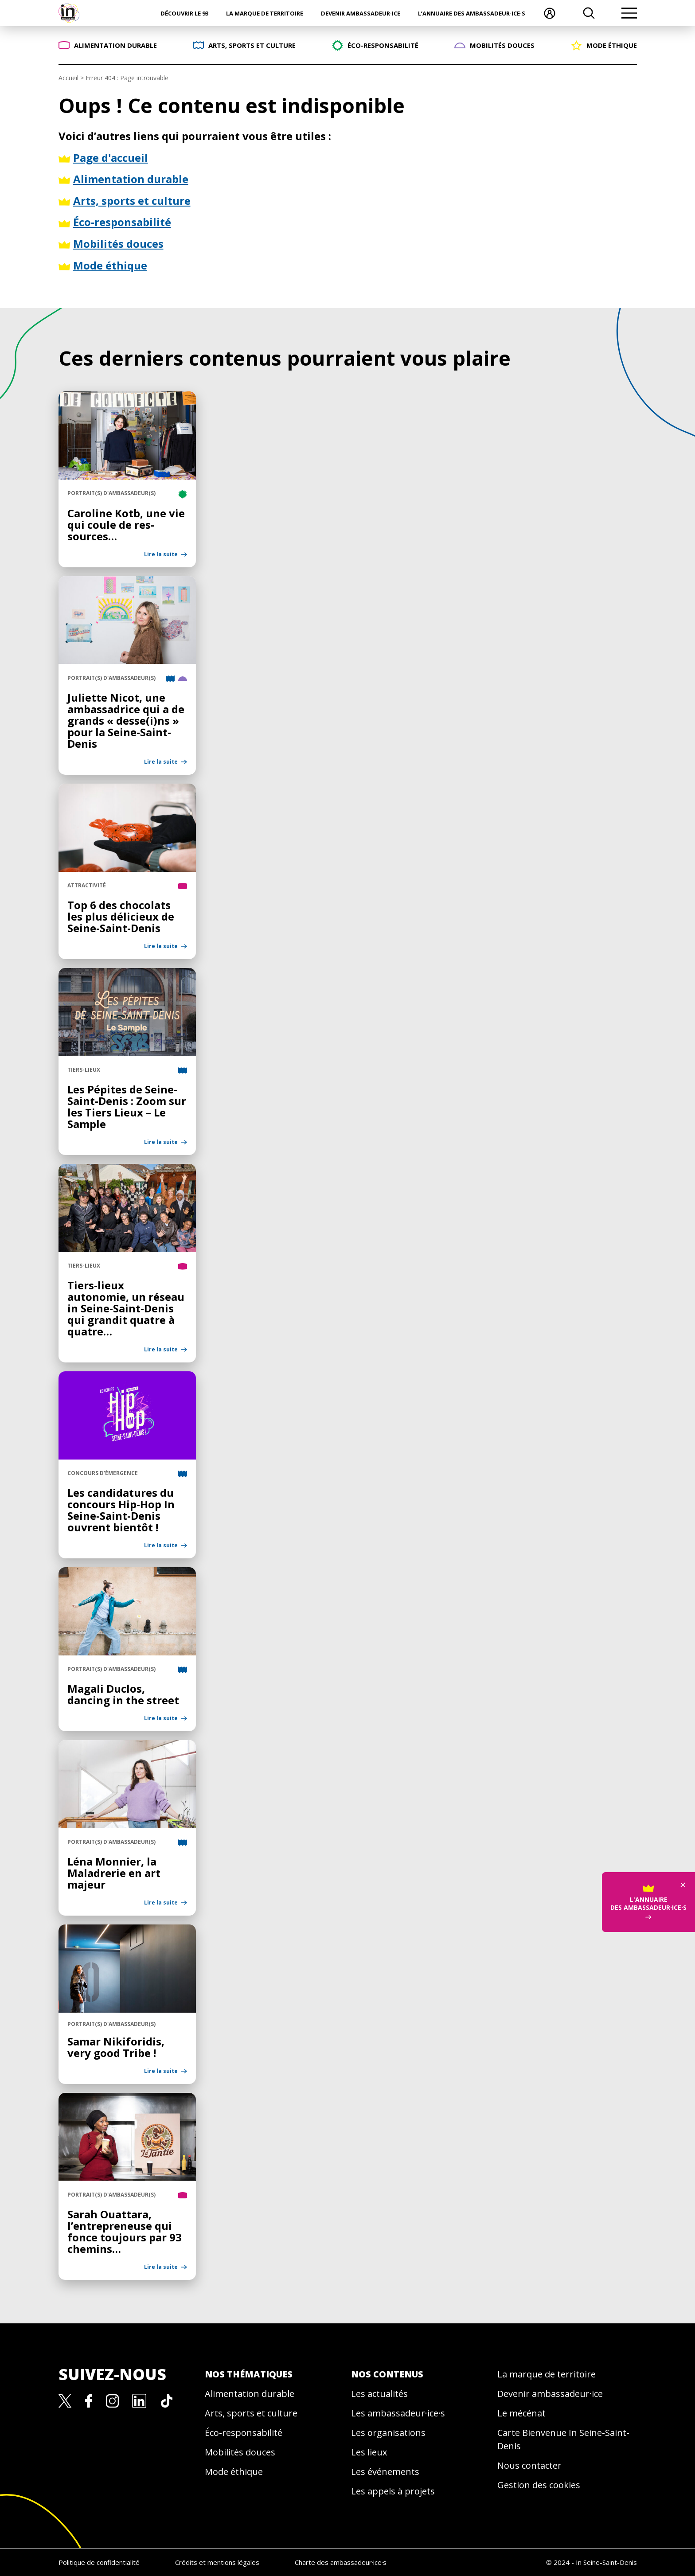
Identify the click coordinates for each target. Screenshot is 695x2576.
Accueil (68, 78)
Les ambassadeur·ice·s (398, 2413)
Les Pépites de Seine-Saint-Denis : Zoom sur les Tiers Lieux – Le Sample (126, 1106)
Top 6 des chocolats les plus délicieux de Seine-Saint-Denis (120, 916)
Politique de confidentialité (99, 2562)
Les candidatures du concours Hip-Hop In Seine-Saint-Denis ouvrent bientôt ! (121, 1509)
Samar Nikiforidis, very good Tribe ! (115, 2047)
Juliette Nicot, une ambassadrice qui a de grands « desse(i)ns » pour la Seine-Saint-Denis (125, 720)
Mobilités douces (240, 2452)
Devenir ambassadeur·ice (360, 13)
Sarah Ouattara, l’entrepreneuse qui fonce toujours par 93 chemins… (124, 2231)
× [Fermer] (683, 1884)
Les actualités (379, 2394)
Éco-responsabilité (243, 2433)
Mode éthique (234, 2472)
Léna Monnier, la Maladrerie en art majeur (113, 1873)
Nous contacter (529, 2465)
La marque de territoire (264, 13)
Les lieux (369, 2452)
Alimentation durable (249, 2394)
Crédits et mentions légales (217, 2562)
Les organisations (388, 2433)
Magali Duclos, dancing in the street (123, 1694)
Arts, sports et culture (251, 2413)
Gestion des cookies (538, 2485)
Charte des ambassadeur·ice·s (341, 2562)
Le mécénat (521, 2413)
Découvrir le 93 (184, 13)
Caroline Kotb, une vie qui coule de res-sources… (126, 524)
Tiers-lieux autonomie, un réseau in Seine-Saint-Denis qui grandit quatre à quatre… (125, 1308)
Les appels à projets (393, 2491)
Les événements (385, 2472)
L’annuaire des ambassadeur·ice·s (471, 13)
